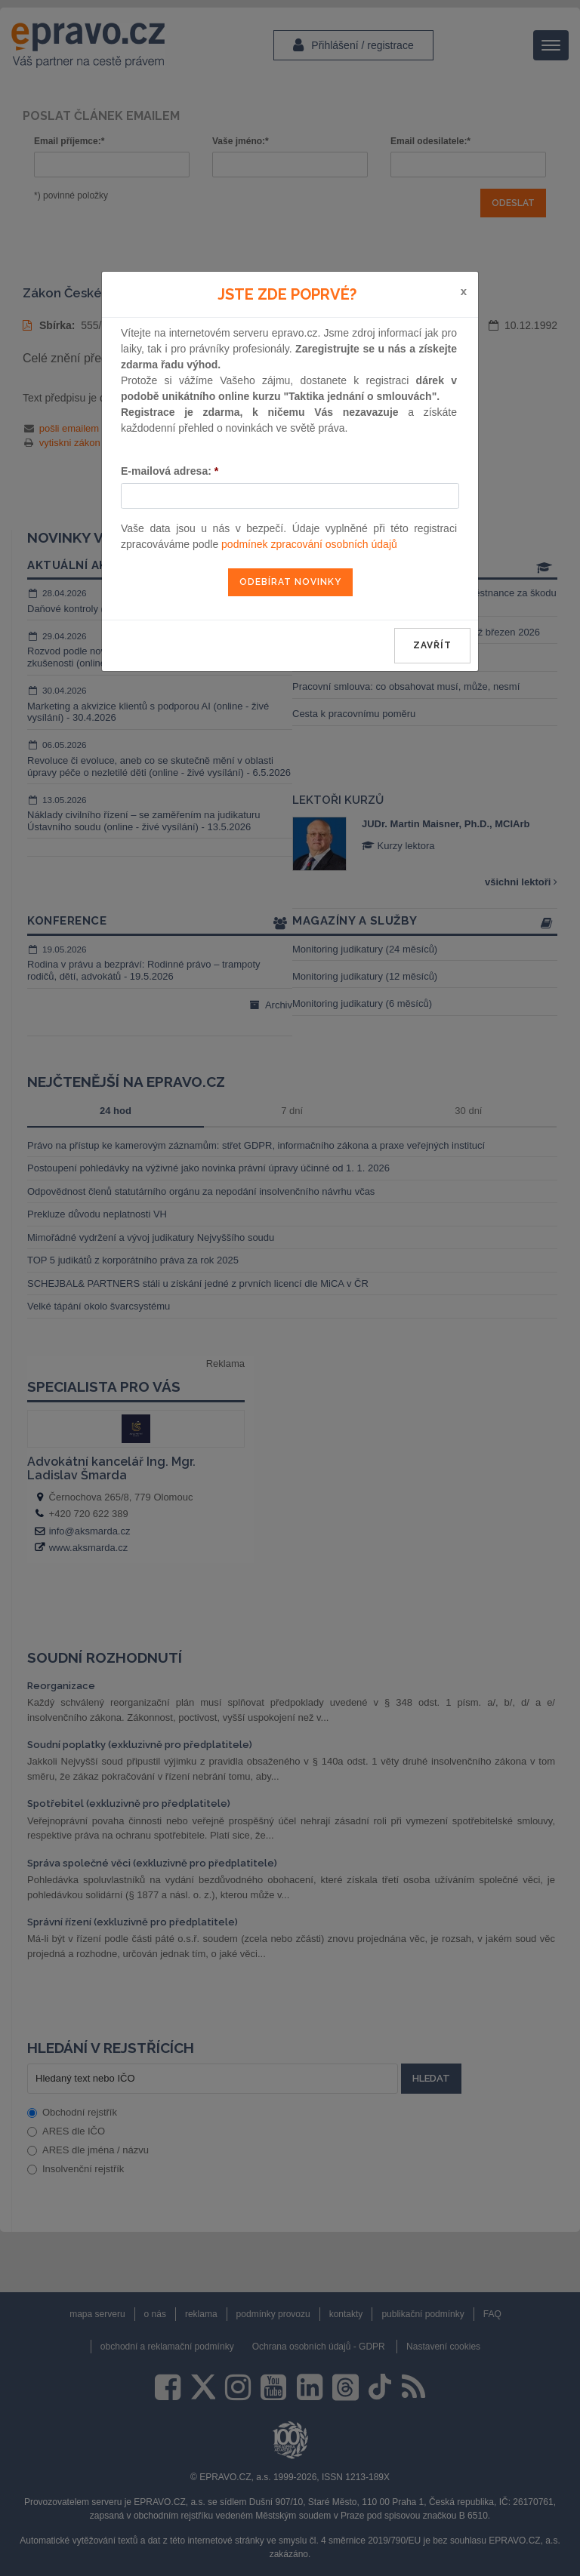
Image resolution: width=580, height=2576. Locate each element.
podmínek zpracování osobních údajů (309, 544)
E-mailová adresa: (169, 471)
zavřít (432, 645)
